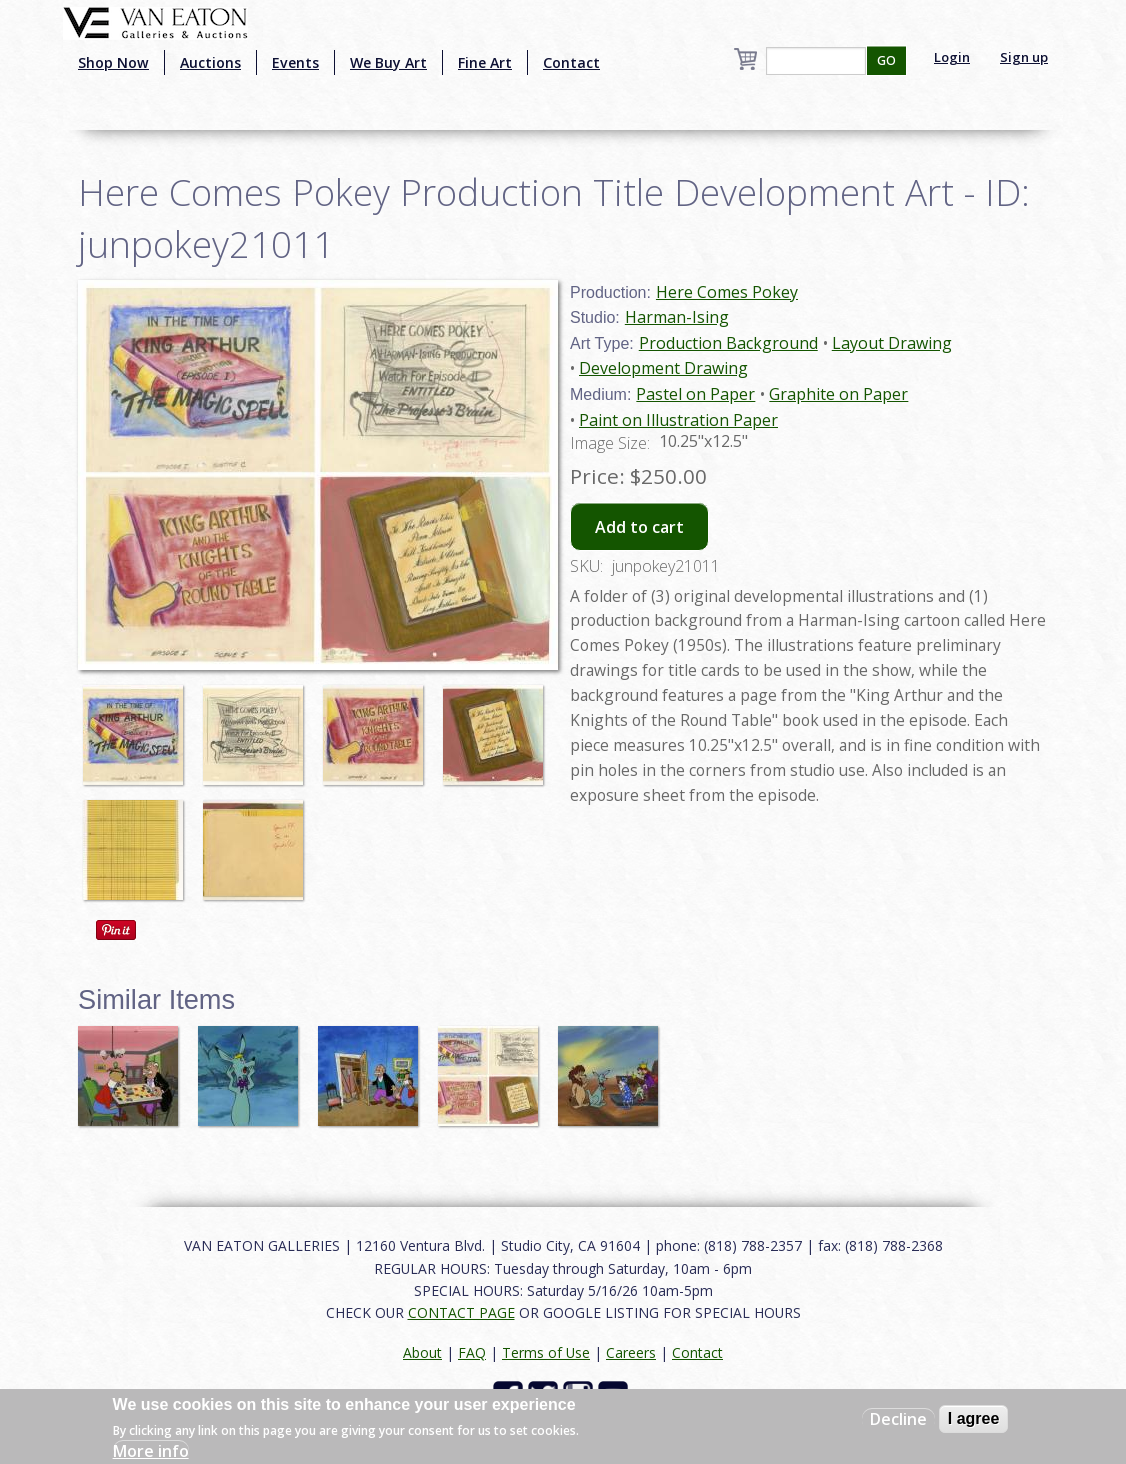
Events (295, 62)
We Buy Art (388, 62)
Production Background (728, 343)
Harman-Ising (677, 317)
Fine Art (485, 62)
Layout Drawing (892, 343)
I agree (974, 1418)
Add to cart (639, 527)
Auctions (210, 62)
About (422, 1352)
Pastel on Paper (695, 394)
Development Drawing (663, 368)
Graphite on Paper (838, 394)
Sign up (1024, 57)
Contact (571, 62)
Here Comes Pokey (727, 292)
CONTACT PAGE (461, 1312)
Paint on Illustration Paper (678, 420)
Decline (898, 1419)
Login (952, 57)
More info (151, 1451)
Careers (631, 1352)
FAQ (472, 1352)
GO (886, 60)
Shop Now (113, 62)
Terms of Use (546, 1352)
